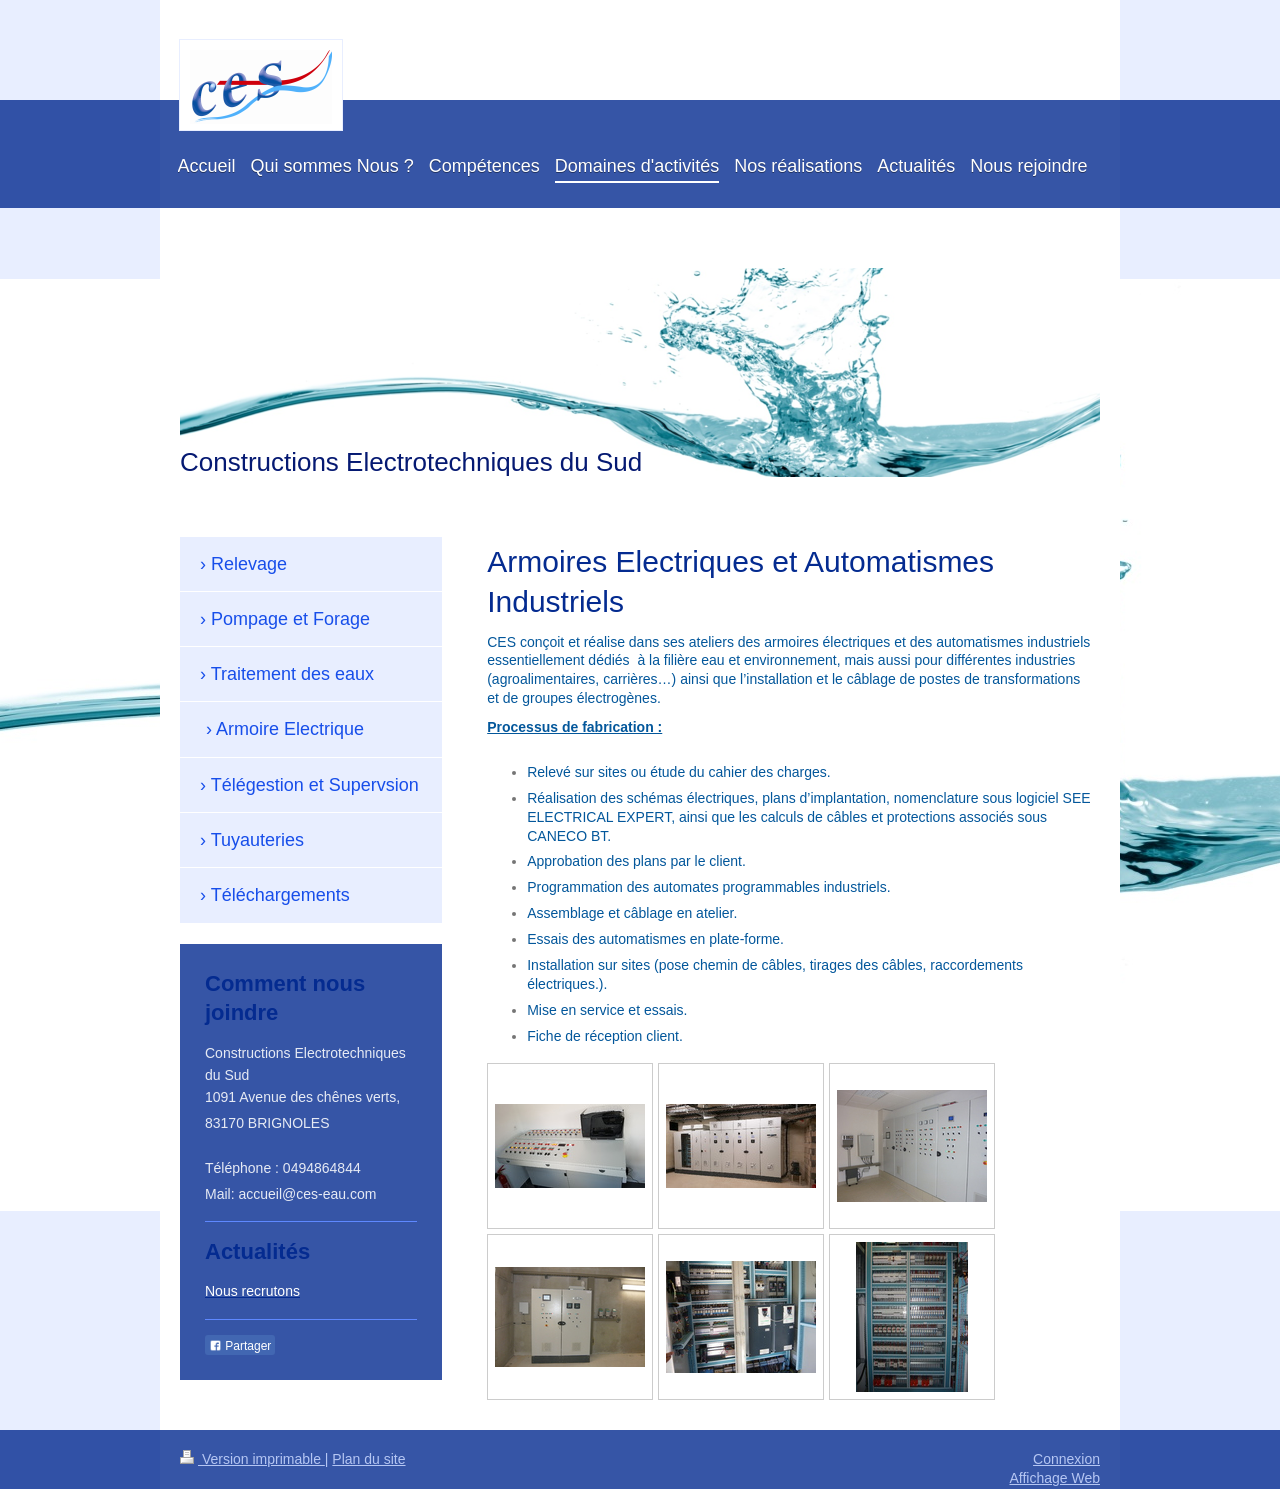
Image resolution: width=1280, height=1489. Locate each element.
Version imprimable (252, 1459)
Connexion (1066, 1459)
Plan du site (368, 1459)
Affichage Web (1054, 1478)
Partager (240, 1346)
